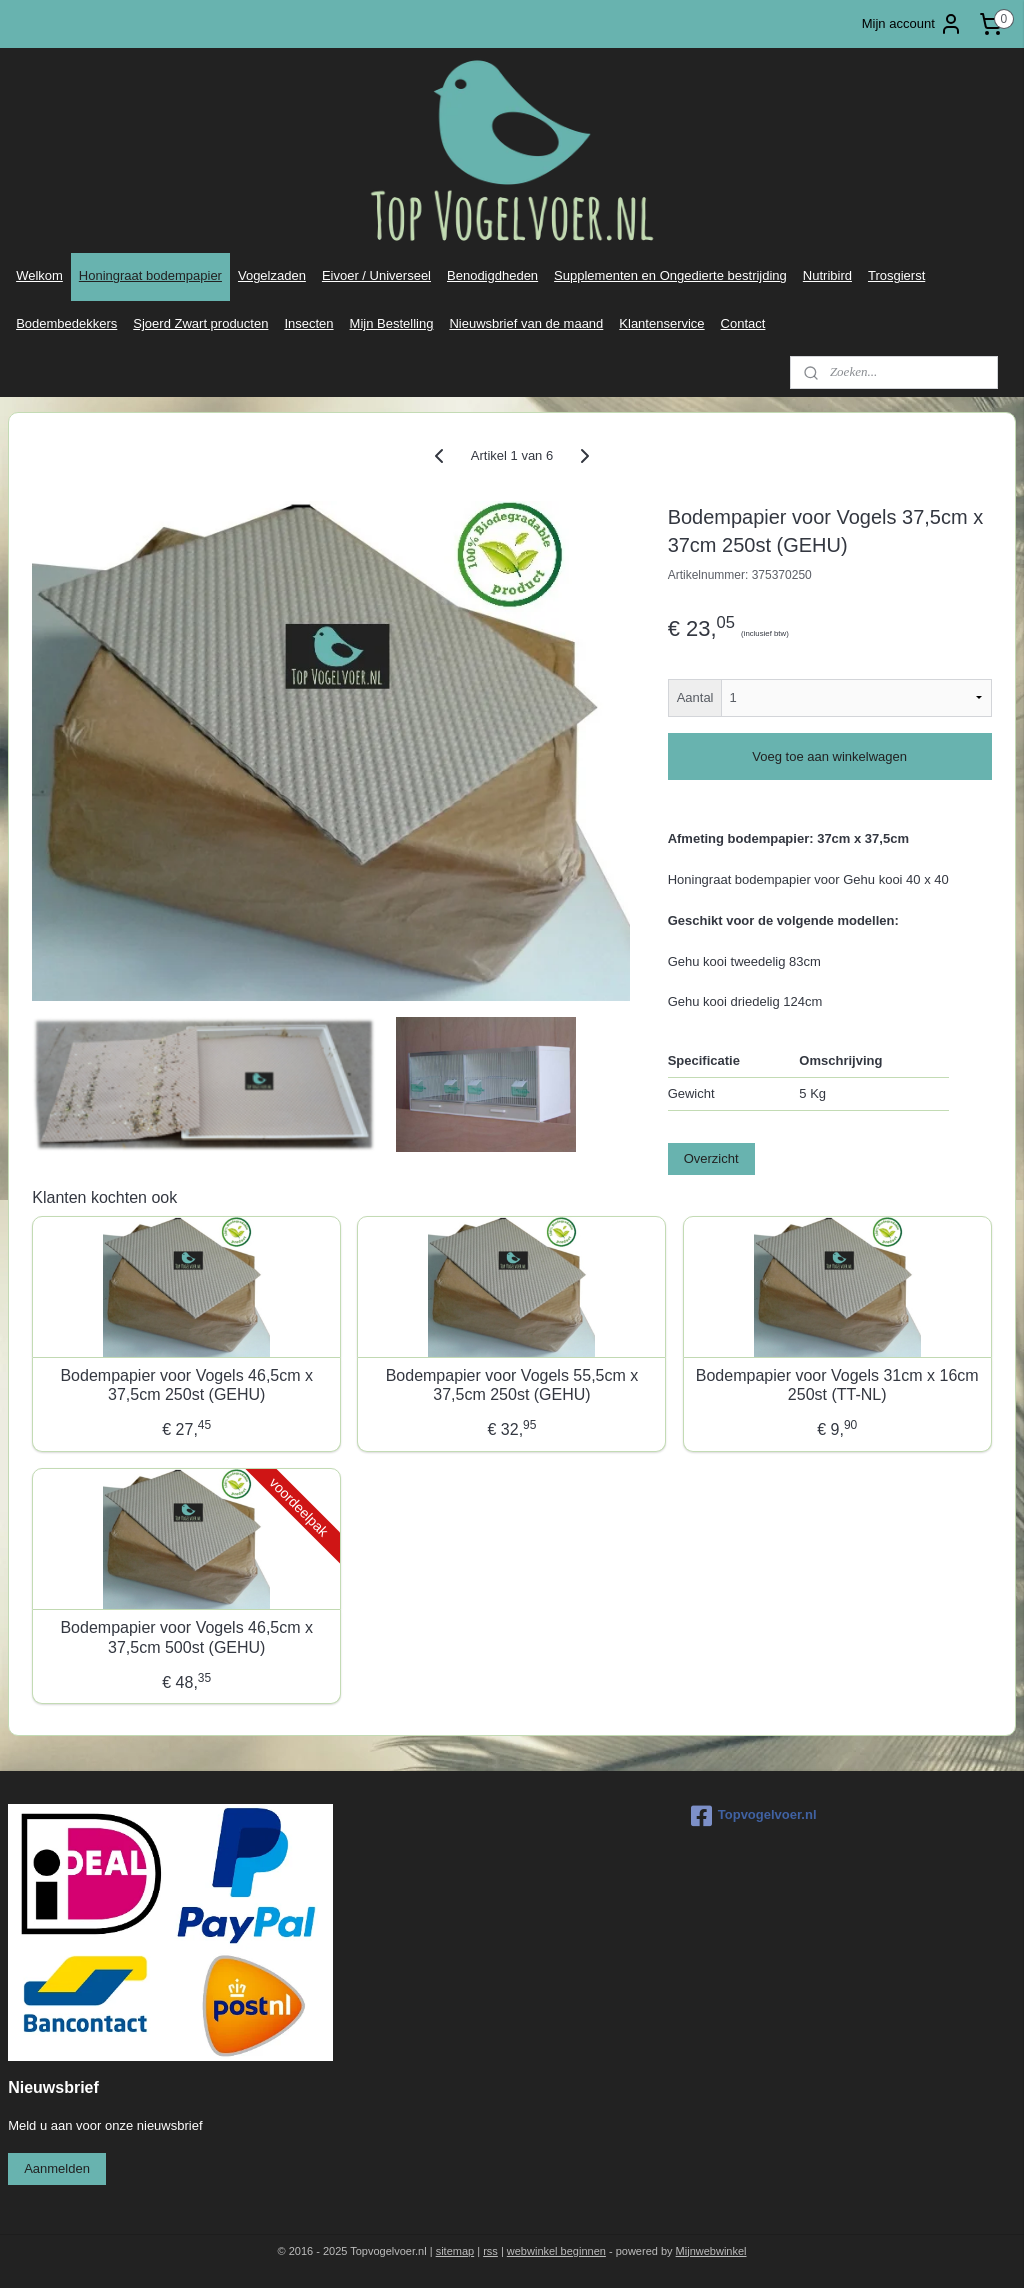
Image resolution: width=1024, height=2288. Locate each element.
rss (490, 2251)
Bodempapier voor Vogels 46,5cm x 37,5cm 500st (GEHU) (186, 1637)
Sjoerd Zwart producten (200, 323)
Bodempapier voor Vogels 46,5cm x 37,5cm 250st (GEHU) (186, 1385)
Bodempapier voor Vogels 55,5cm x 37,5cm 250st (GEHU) (512, 1385)
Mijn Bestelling (392, 323)
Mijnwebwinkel (711, 2251)
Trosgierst (896, 275)
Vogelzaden (272, 275)
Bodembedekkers (66, 323)
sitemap (455, 2251)
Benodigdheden (492, 275)
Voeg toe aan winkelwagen (829, 756)
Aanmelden (57, 2168)
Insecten (308, 323)
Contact (743, 323)
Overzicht (711, 1158)
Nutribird (827, 275)
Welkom (39, 275)
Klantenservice (661, 323)
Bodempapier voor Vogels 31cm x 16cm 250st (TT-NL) (837, 1385)
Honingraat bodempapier (150, 275)
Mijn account (912, 24)
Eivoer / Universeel (376, 275)
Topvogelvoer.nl (754, 1816)
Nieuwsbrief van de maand (526, 323)
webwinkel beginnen (556, 2251)
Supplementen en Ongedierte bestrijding (670, 275)
